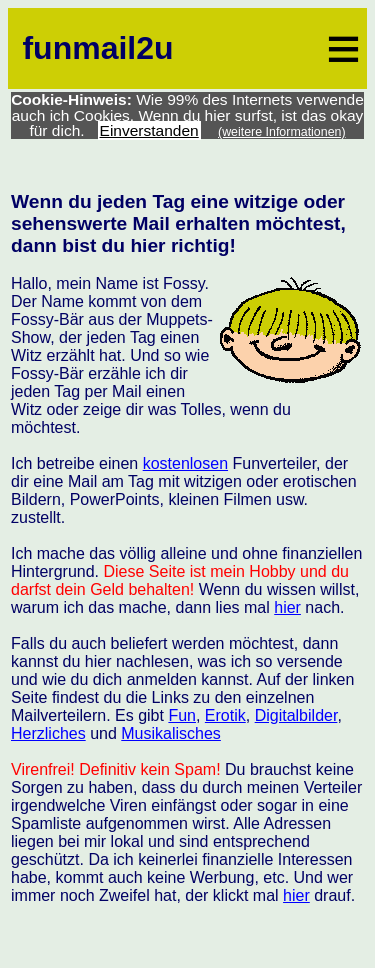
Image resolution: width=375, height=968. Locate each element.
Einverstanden (149, 130)
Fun (182, 715)
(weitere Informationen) (282, 132)
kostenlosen (185, 463)
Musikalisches (171, 733)
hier (287, 607)
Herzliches (48, 733)
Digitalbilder (296, 715)
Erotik (225, 715)
